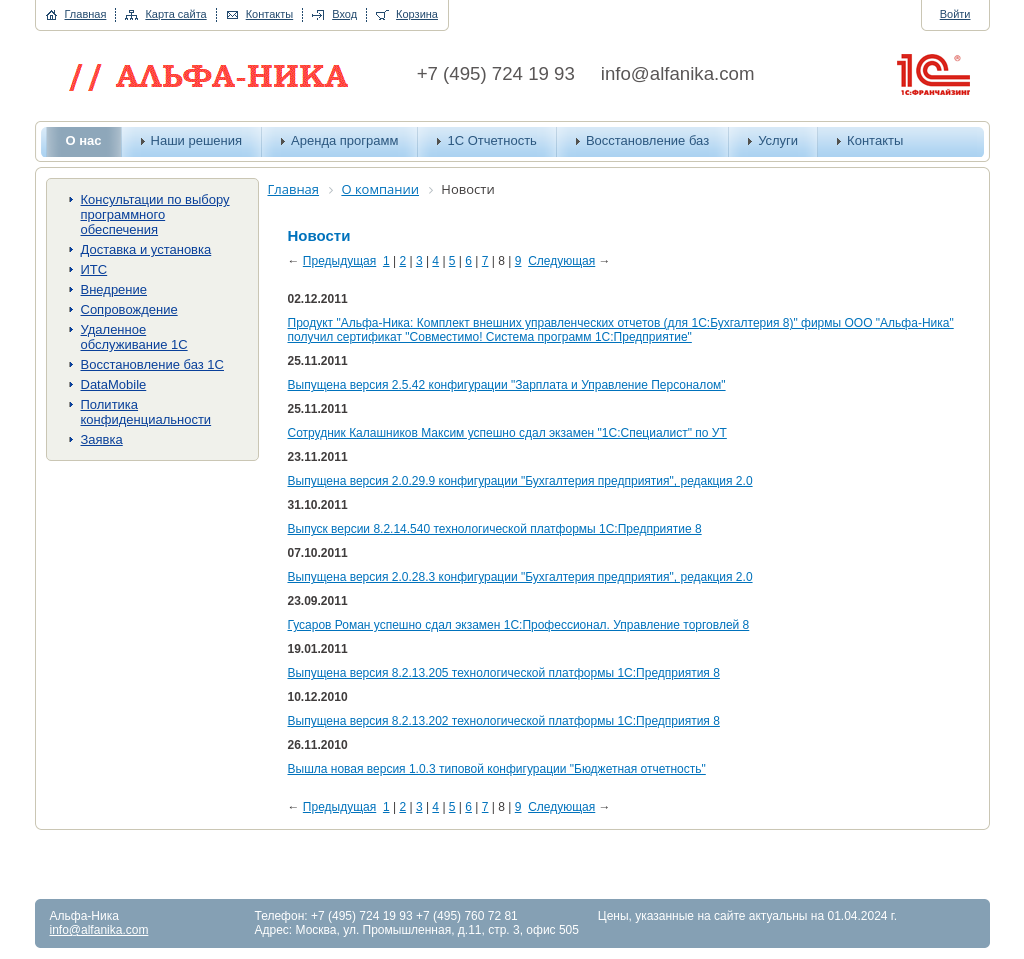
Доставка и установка (146, 249)
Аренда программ (344, 140)
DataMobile (114, 384)
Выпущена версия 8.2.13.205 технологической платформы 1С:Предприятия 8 (504, 673)
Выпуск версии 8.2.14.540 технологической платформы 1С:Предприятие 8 (495, 529)
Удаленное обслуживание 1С (134, 337)
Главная (86, 14)
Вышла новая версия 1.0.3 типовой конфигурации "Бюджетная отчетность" (497, 769)
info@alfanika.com (678, 73)
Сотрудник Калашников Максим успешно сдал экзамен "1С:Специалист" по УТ (507, 433)
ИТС (94, 269)
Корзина (417, 14)
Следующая (561, 261)
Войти (955, 14)
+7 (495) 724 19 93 (496, 73)
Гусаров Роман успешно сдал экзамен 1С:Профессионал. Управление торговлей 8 (519, 625)
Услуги (778, 140)
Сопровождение (129, 309)
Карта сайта (175, 14)
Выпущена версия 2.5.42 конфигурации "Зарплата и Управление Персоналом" (507, 385)
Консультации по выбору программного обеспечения (155, 214)
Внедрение (114, 289)
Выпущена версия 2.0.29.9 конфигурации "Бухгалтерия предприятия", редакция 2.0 (520, 481)
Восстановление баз (647, 140)
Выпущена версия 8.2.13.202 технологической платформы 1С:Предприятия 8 (504, 721)
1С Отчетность (491, 140)
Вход (344, 14)
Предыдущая (339, 261)
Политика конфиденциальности (146, 412)
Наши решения (197, 140)
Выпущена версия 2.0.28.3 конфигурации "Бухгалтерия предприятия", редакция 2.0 (520, 577)
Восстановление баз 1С (152, 364)
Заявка (102, 439)
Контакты (270, 14)
